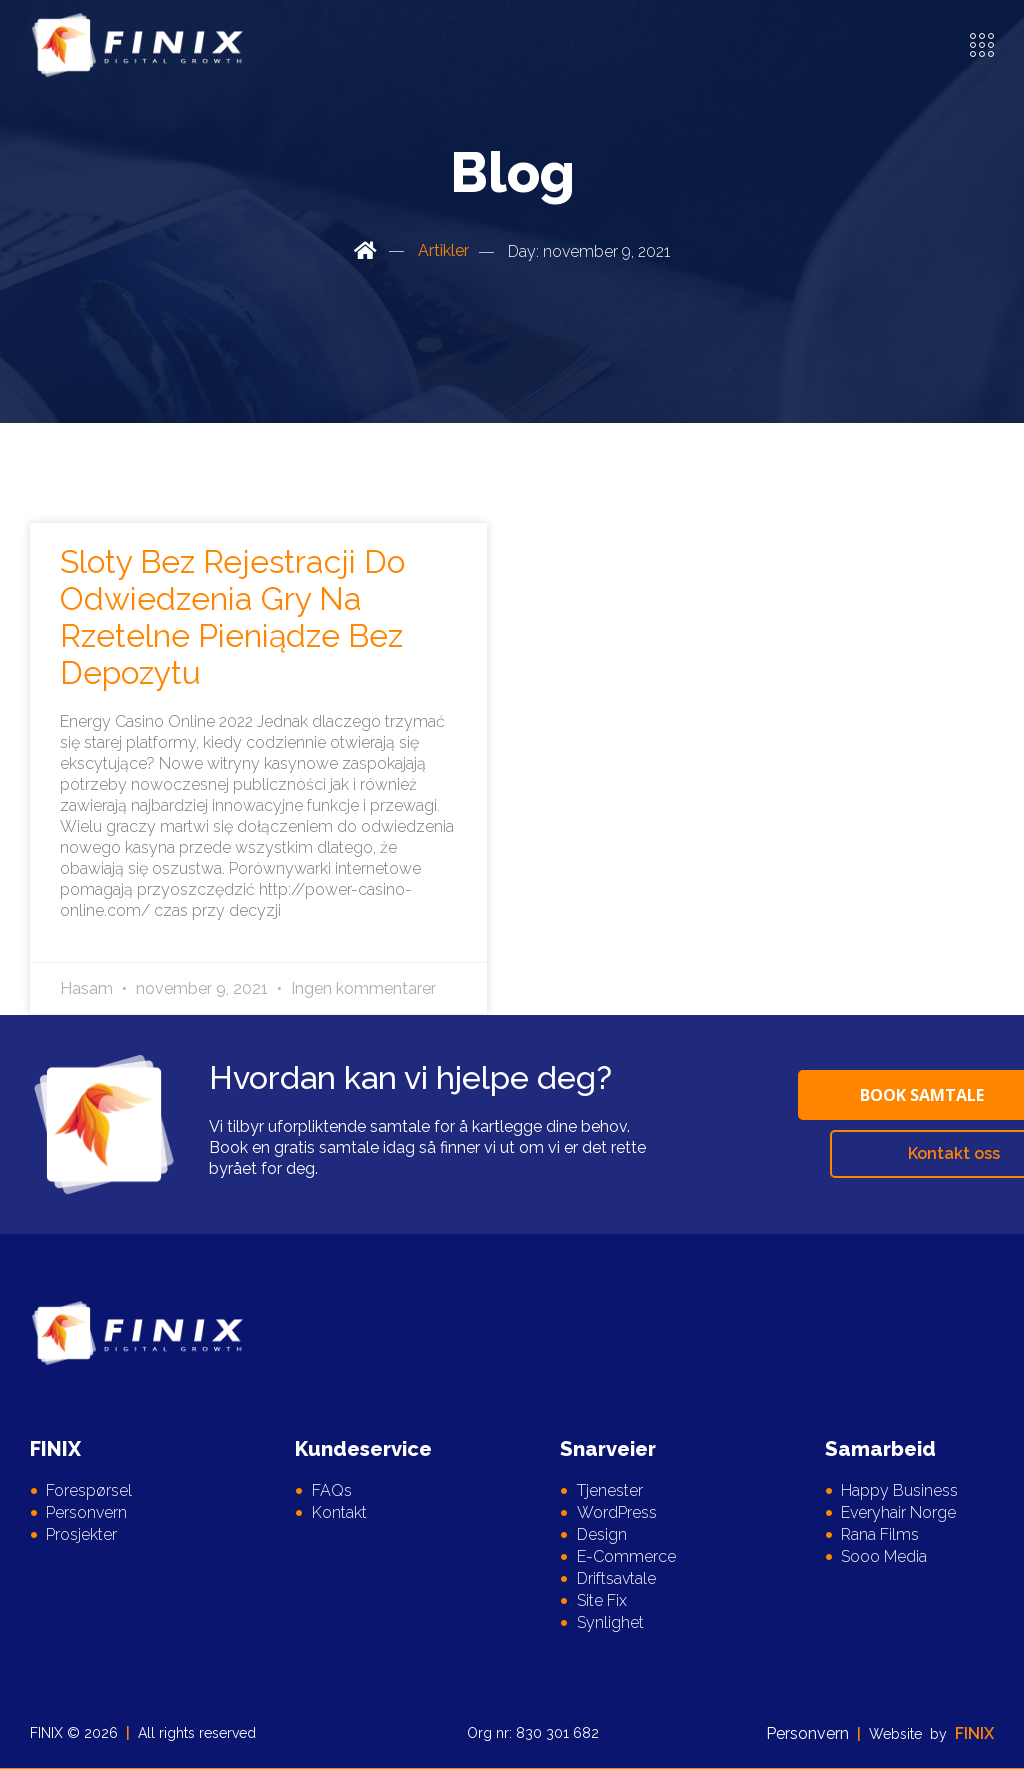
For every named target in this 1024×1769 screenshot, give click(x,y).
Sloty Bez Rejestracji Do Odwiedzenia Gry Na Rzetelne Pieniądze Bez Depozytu (232, 617)
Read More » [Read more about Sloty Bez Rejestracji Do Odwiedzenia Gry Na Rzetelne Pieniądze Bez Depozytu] (114, 931)
